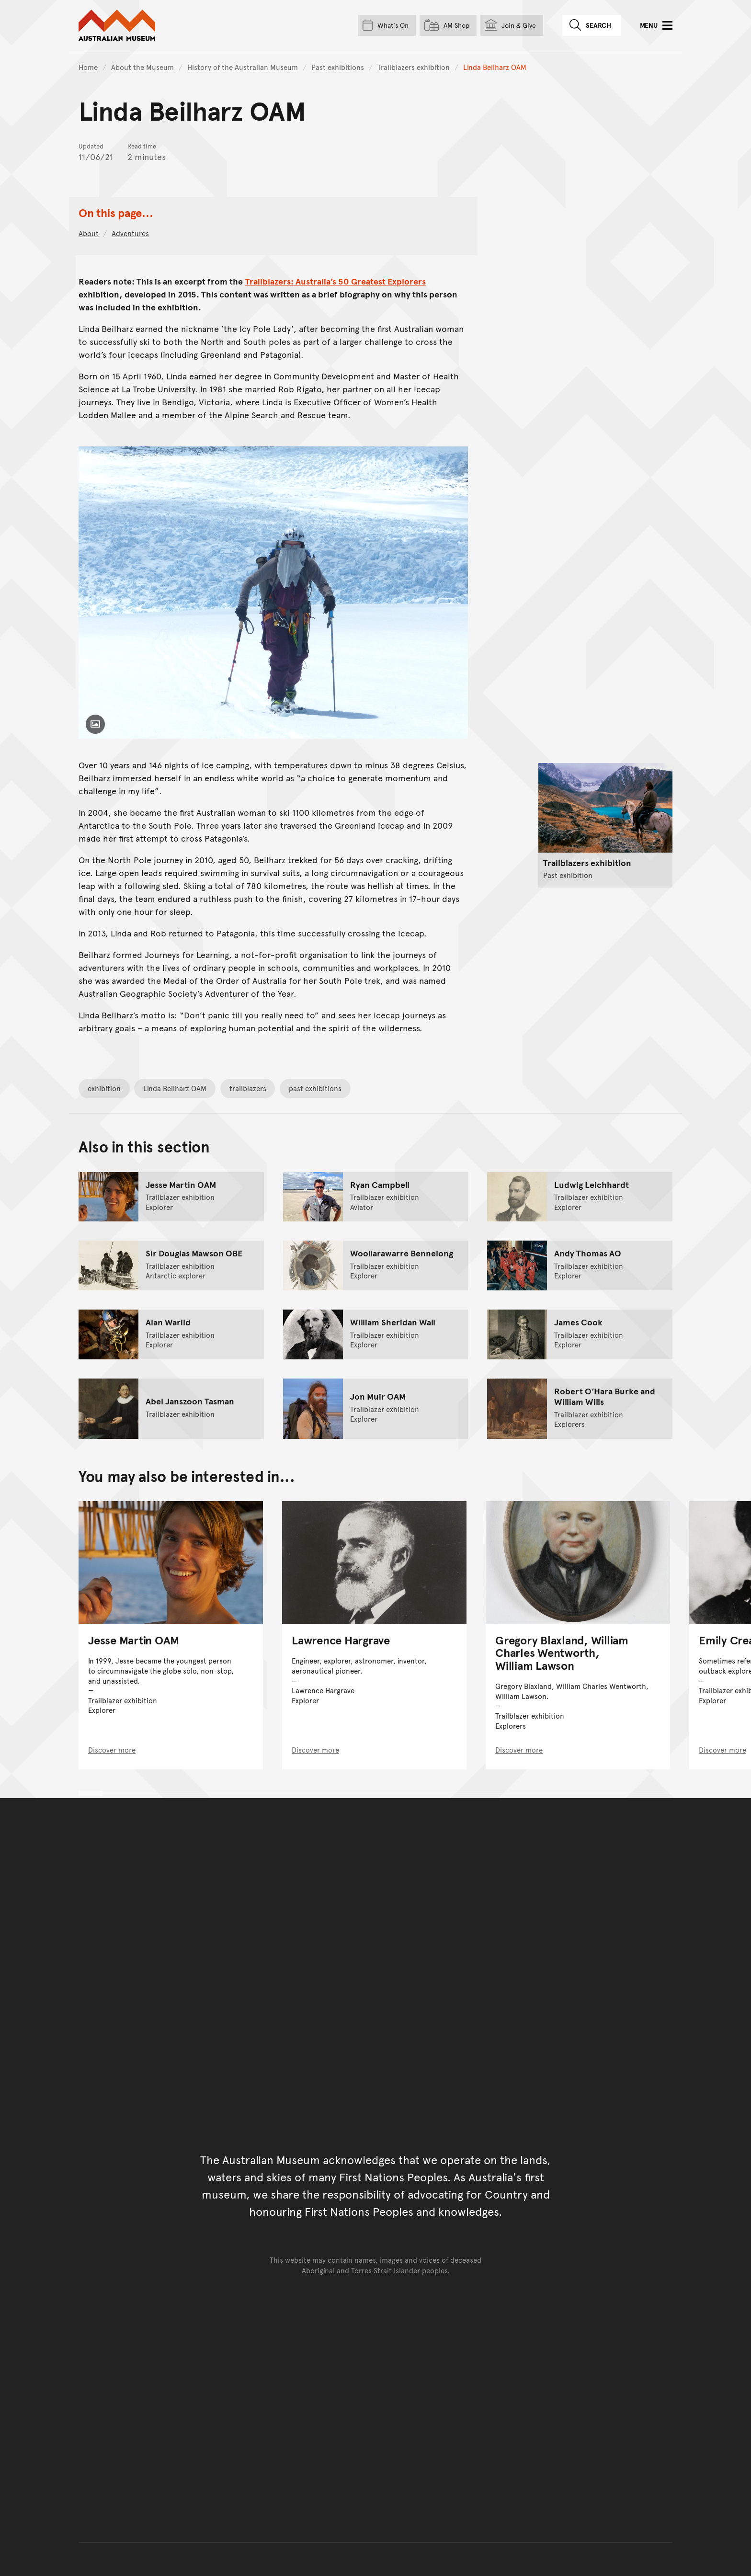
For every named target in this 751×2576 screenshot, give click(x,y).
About (89, 233)
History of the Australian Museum (242, 67)
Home (88, 67)
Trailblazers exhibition (413, 67)
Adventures (130, 233)
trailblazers (247, 1088)
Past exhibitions (337, 67)
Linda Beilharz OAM (174, 1088)
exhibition (104, 1088)
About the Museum (142, 67)
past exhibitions (315, 1088)
